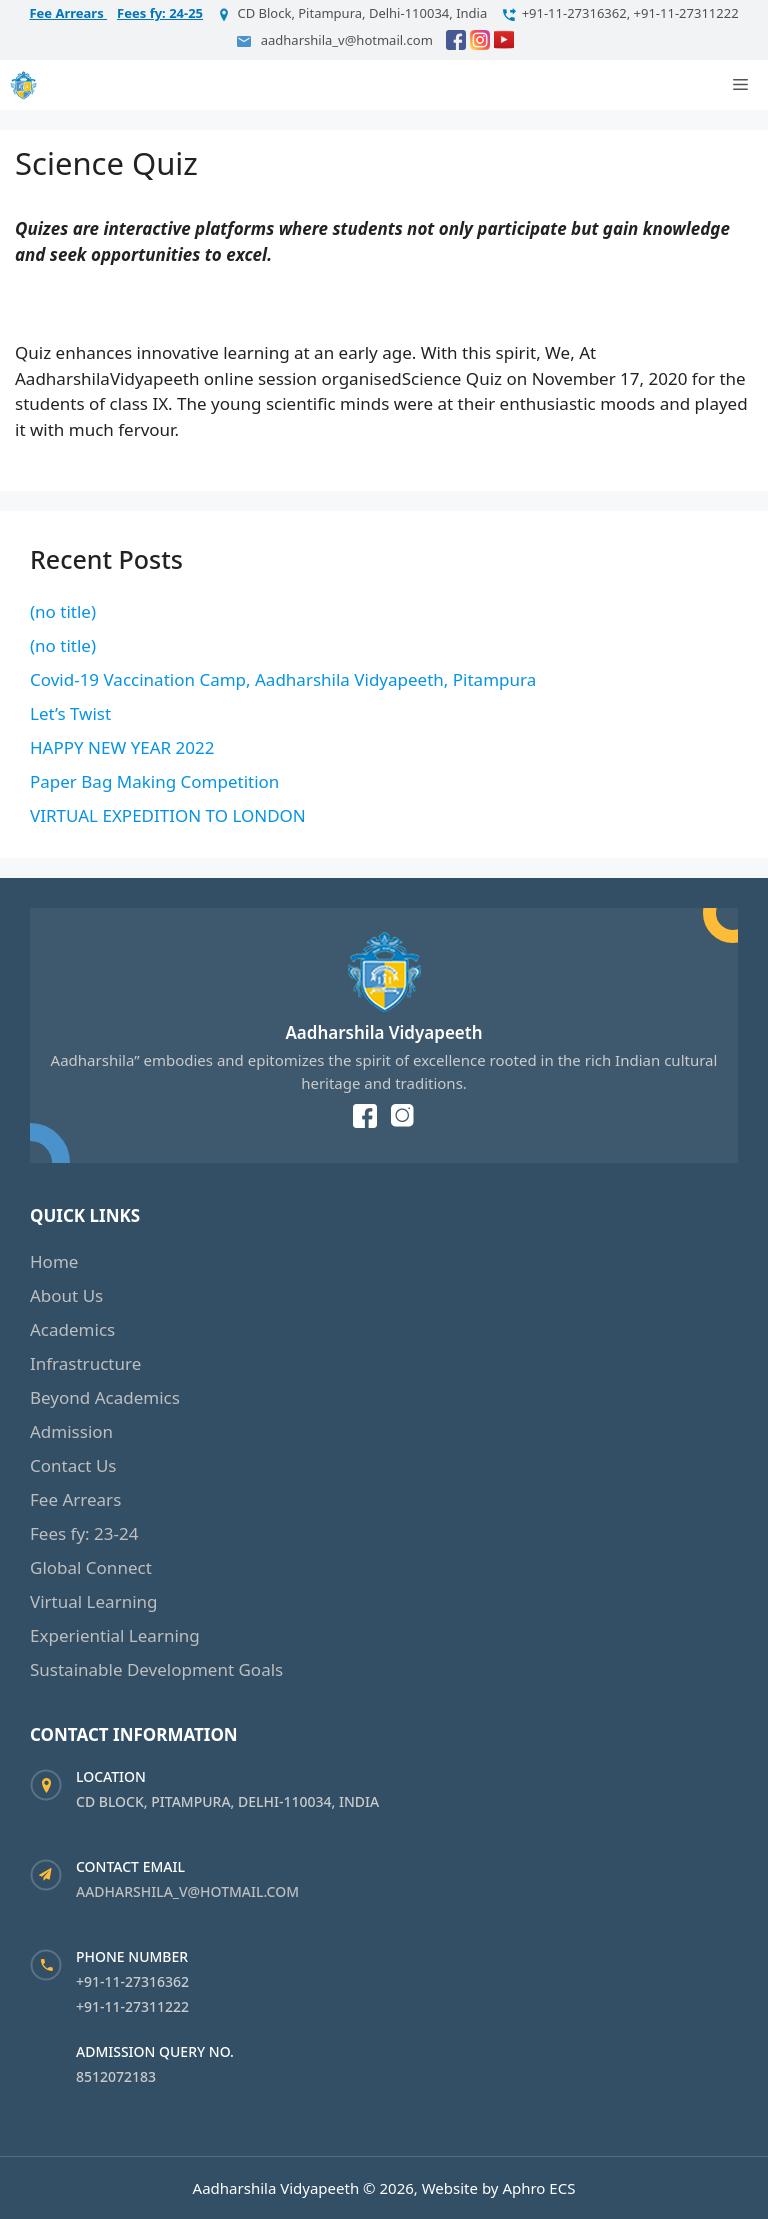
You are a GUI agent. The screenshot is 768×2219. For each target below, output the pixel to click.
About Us (66, 1295)
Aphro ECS (538, 2188)
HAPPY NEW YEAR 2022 (122, 747)
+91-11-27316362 (132, 1981)
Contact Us (73, 1465)
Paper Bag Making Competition (154, 781)
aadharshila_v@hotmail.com (187, 1891)
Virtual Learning (94, 1601)
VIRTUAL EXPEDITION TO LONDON (168, 815)
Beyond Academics (105, 1397)
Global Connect (91, 1567)
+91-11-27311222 (132, 2006)
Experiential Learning (115, 1635)
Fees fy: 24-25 (160, 13)
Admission (71, 1431)
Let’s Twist (70, 713)
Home (54, 1261)
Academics (72, 1329)
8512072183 (116, 2076)
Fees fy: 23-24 (84, 1533)
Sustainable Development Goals (156, 1669)
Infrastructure (85, 1363)
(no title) (63, 611)
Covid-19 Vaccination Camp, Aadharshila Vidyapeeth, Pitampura (283, 679)
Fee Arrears (68, 13)
